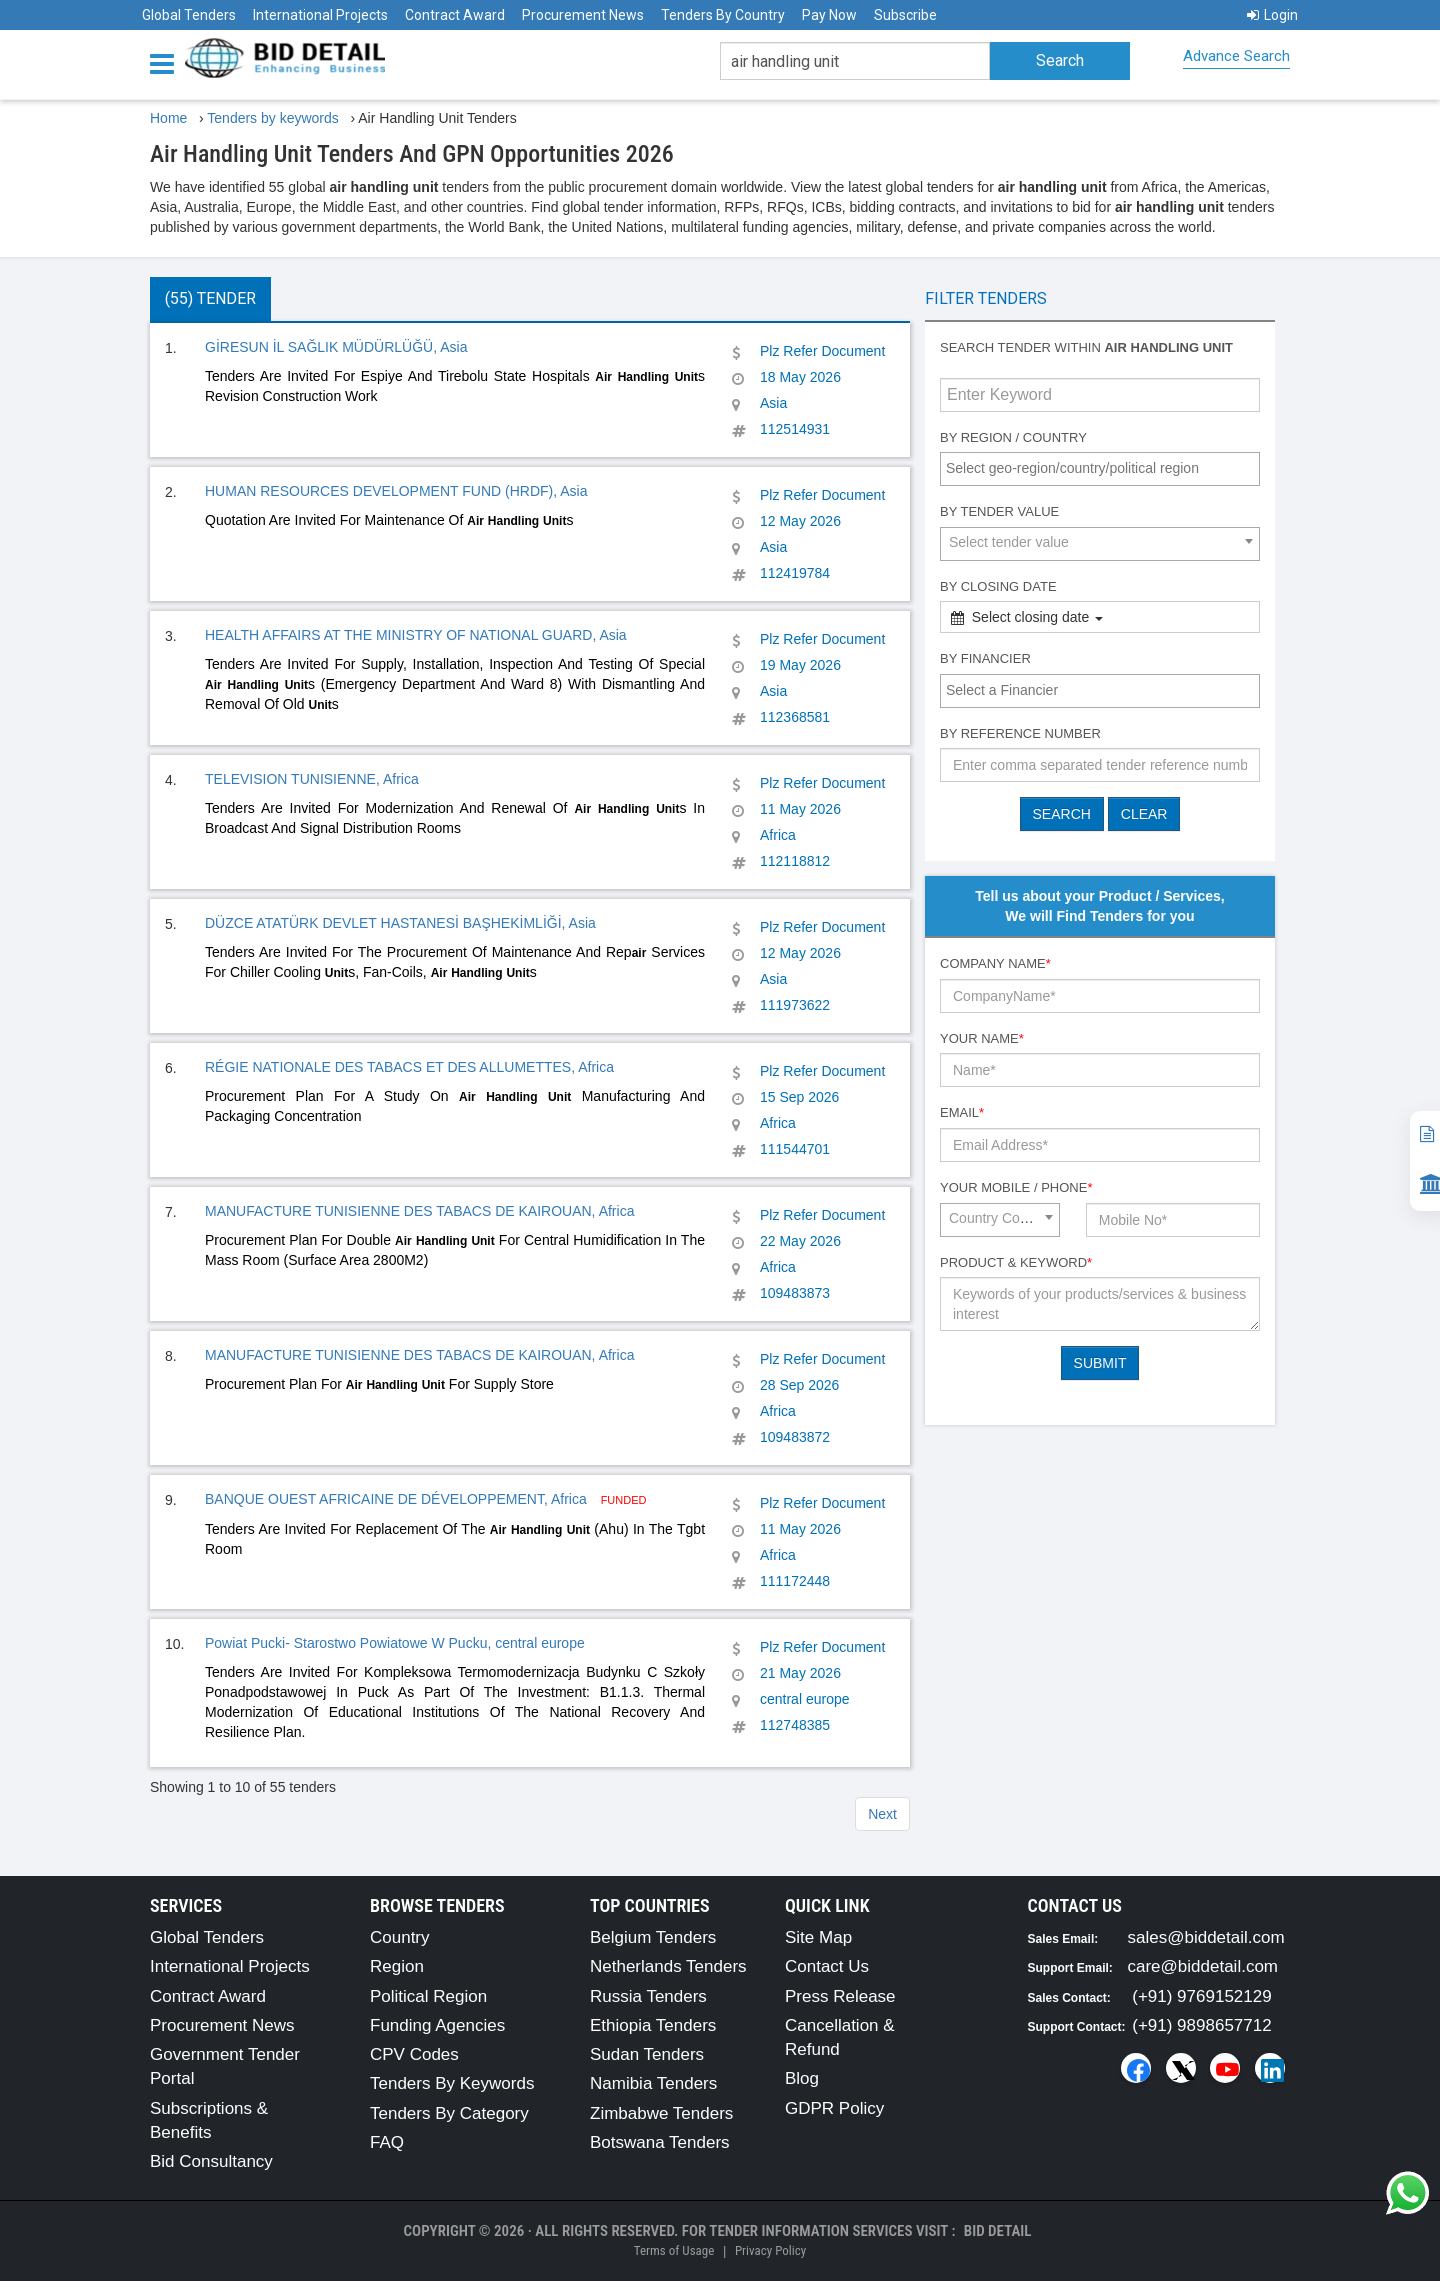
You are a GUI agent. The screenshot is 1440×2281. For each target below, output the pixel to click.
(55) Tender (210, 298)
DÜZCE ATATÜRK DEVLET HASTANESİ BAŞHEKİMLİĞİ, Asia (400, 923)
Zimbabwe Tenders (661, 2113)
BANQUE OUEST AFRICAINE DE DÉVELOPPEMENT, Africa (398, 1499)
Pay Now (829, 15)
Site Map (818, 1937)
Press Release (840, 1996)
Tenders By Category (449, 2113)
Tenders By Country (723, 15)
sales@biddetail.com (1206, 1937)
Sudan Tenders (647, 2054)
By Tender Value (999, 511)
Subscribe (905, 15)
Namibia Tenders (653, 2083)
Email (962, 1112)
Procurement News (583, 15)
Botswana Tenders (660, 2142)
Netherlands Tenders (668, 1966)
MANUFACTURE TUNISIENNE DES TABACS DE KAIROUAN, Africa (419, 1211)
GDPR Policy (834, 2108)
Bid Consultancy (211, 2161)
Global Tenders (189, 15)
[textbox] (1105, 468)
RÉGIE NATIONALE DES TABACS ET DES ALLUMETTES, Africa (409, 1067)
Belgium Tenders (653, 1937)
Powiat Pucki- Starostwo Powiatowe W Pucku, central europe (395, 1643)
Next (882, 1814)
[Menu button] (167, 62)
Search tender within (1086, 347)
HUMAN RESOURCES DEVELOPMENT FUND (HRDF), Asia (396, 491)
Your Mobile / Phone (1016, 1187)
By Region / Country (1013, 437)
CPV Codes (414, 2054)
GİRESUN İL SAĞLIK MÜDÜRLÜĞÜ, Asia (336, 347)
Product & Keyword (1016, 1262)
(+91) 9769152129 (1201, 1996)
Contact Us (827, 1966)
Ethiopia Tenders (653, 2025)
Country (400, 1937)
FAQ (387, 2142)
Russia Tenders (648, 1996)
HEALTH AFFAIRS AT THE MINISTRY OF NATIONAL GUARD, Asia (416, 635)
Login (1272, 15)
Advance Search (1236, 56)
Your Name (982, 1038)
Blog (802, 2078)
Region (397, 1966)
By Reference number (1020, 733)
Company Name (995, 963)
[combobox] (1100, 469)
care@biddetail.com (1203, 1966)
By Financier (985, 658)
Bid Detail (998, 2231)
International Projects (320, 15)
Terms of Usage (674, 2250)
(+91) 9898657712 (1201, 2025)
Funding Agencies (437, 2025)
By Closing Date (998, 586)
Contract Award (455, 15)
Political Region (428, 1996)
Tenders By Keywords (452, 2083)
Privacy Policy (770, 2250)
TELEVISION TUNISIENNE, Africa (312, 779)
